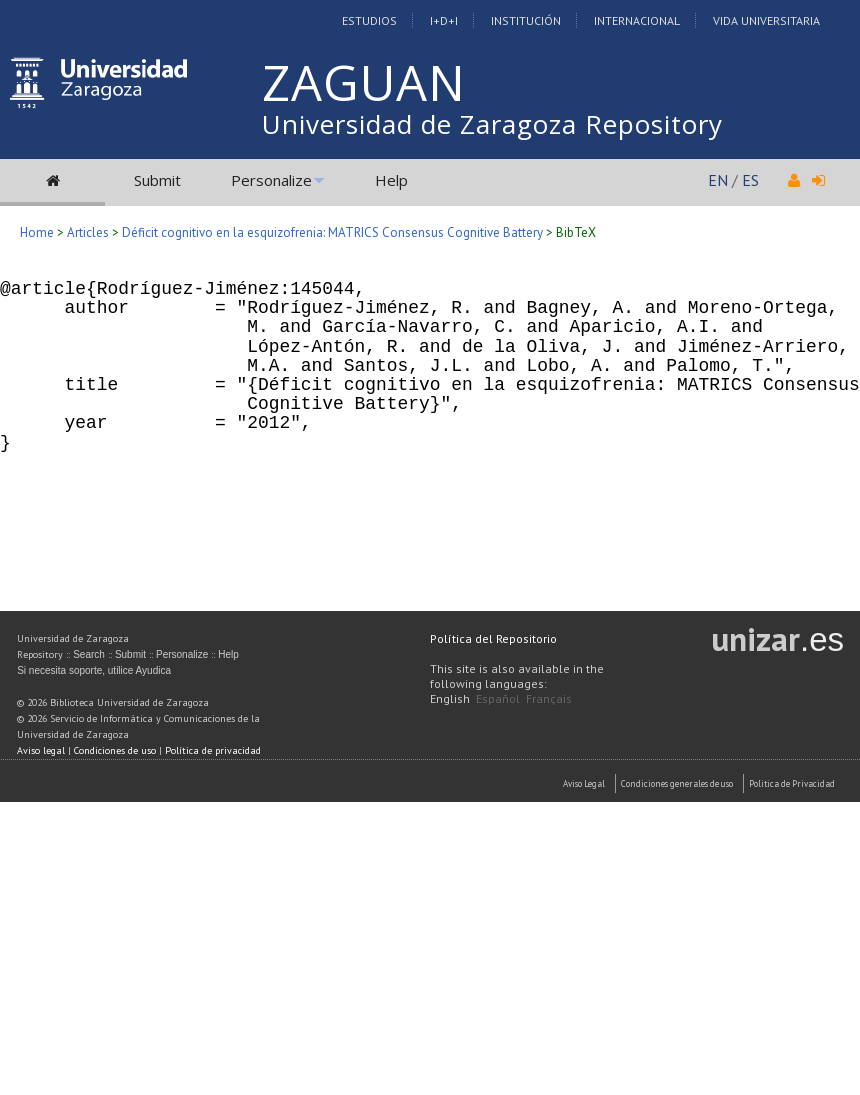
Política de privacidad (213, 750)
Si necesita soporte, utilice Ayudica (94, 670)
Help (391, 180)
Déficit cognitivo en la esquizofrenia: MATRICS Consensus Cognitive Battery (332, 232)
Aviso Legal (584, 783)
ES (750, 180)
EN (718, 180)
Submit (157, 180)
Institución (526, 20)
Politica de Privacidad (792, 783)
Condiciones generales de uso (677, 783)
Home (37, 232)
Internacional (637, 20)
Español (498, 698)
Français (549, 698)
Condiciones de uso (115, 750)
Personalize (271, 180)
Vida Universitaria (766, 20)
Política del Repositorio (493, 638)
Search (89, 654)
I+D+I (444, 20)
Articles (88, 232)
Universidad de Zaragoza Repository (492, 124)
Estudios (369, 20)
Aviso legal (41, 750)
